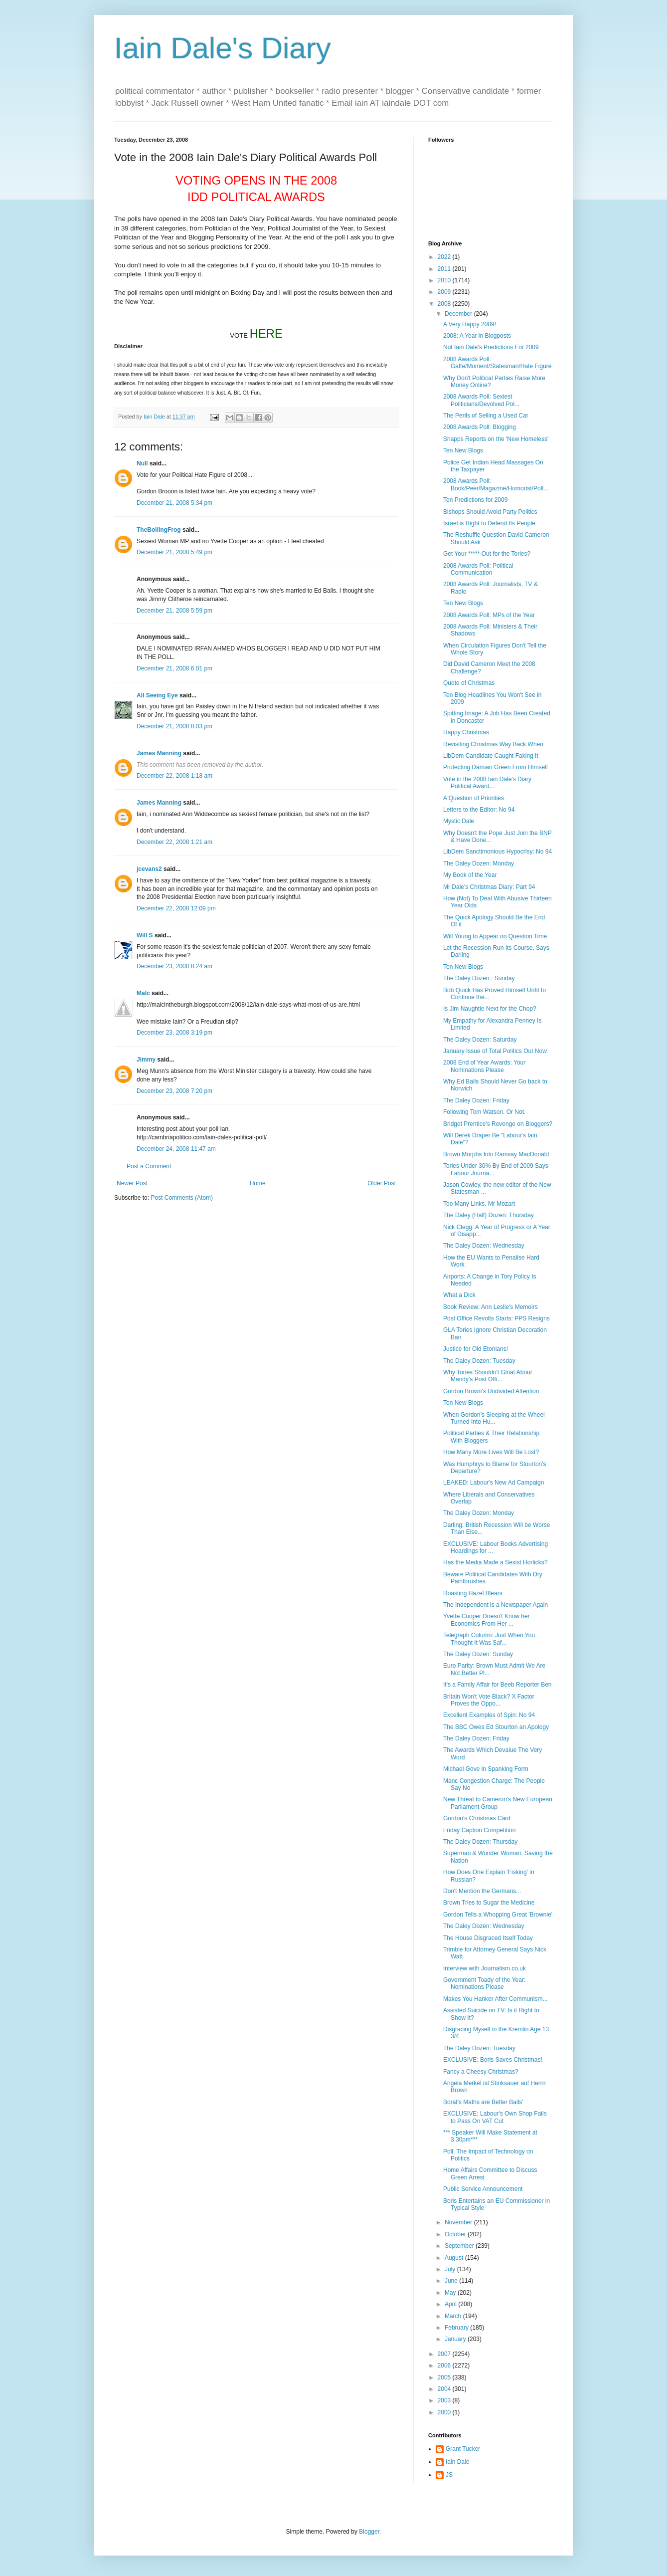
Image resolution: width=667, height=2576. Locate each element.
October (456, 2234)
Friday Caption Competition (479, 1830)
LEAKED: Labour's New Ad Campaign (493, 1482)
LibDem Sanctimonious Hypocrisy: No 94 (497, 851)
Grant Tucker (463, 2448)
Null (142, 463)
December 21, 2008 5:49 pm (174, 552)
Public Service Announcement (482, 2188)
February (457, 2327)
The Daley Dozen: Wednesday (483, 1245)
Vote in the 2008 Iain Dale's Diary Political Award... (487, 783)
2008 (445, 303)
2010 (445, 280)
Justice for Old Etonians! (475, 1348)
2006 (445, 2365)
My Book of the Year (470, 874)
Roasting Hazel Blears (472, 1593)
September (460, 2245)
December (459, 313)
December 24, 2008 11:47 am (176, 1148)
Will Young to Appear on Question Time (495, 936)
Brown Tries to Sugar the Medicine (488, 1902)
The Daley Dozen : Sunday (478, 978)
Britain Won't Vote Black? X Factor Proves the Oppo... (488, 1700)
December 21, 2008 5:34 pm (174, 502)
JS (449, 2474)
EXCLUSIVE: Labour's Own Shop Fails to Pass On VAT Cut (495, 2117)
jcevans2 (149, 868)
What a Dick (459, 1294)
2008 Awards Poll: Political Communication (478, 569)
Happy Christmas (466, 732)
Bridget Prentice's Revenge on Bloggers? (497, 1123)
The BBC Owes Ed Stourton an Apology (496, 1726)
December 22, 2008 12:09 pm (176, 908)
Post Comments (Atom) (182, 1197)
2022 (445, 256)
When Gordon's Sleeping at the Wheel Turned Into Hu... (494, 1418)
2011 (445, 268)
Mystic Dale (458, 821)
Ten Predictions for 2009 (475, 499)
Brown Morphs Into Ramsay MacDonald (496, 1154)
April (451, 2304)
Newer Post (132, 1183)
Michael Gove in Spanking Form (485, 1768)
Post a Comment (149, 1166)
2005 (445, 2377)
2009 (445, 291)
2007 (445, 2354)
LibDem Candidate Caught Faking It (490, 755)
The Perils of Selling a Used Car (485, 415)
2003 (445, 2400)
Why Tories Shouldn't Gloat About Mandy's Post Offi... (487, 1376)
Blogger (369, 2531)
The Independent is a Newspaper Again (495, 1604)
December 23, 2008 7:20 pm (174, 1090)
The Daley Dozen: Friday (476, 1100)
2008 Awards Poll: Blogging (479, 427)
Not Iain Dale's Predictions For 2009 (491, 347)
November (459, 2222)
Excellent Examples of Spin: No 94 (489, 1715)
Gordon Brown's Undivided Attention (491, 1391)
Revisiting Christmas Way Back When (493, 744)
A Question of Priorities (473, 798)
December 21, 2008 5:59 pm (174, 610)
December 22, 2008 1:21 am (174, 842)
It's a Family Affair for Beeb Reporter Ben (497, 1684)
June (452, 2280)
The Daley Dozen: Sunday (478, 1654)
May (451, 2292)
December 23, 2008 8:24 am (174, 966)
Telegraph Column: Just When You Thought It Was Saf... (489, 1639)
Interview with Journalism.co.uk (484, 1968)
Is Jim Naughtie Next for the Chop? (489, 1008)
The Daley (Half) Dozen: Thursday (488, 1215)
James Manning (159, 753)
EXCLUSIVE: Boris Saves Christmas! (492, 2059)
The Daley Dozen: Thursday (480, 1841)
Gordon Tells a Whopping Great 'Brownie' (497, 1914)
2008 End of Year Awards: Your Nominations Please (484, 1066)
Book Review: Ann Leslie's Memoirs (490, 1306)
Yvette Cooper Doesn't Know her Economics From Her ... (486, 1620)
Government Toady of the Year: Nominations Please (484, 1983)
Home (258, 1183)
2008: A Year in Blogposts (477, 335)
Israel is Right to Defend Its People (489, 523)
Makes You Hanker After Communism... (495, 1998)
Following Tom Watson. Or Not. (484, 1111)
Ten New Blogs (463, 450)
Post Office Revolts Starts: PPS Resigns (496, 1318)
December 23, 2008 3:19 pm (174, 1032)
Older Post (381, 1183)
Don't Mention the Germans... (482, 1891)
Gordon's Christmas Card (476, 1818)
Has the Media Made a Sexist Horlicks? (495, 1562)
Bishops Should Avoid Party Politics (490, 511)
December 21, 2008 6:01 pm (174, 668)
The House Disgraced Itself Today (488, 1937)
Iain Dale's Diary (222, 48)
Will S (145, 935)
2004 (445, 2388)
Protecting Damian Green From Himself (495, 767)
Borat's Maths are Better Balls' (483, 2102)
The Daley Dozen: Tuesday (479, 1360)
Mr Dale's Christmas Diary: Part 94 (489, 886)
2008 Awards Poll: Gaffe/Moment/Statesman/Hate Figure (497, 363)
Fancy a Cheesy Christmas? (480, 2071)
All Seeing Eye (157, 695)
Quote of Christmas (469, 682)
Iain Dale (457, 2461)
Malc (143, 993)
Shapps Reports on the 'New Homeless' (495, 438)
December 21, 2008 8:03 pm (174, 726)
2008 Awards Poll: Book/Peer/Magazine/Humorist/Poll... (495, 484)
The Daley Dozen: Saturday (479, 1039)
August (455, 2257)
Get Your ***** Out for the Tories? (486, 553)
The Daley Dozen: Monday (478, 863)
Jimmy (146, 1059)
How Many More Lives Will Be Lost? (491, 1452)
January (456, 2339)
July (451, 2269)
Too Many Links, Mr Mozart (479, 1203)
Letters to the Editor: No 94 (478, 809)
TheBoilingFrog (159, 529)
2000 (445, 2412)
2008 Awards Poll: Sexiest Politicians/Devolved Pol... (481, 400)
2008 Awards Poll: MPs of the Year (489, 615)
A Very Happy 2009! (469, 324)
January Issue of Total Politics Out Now (495, 1051)
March (454, 2316)
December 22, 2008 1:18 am (174, 775)
